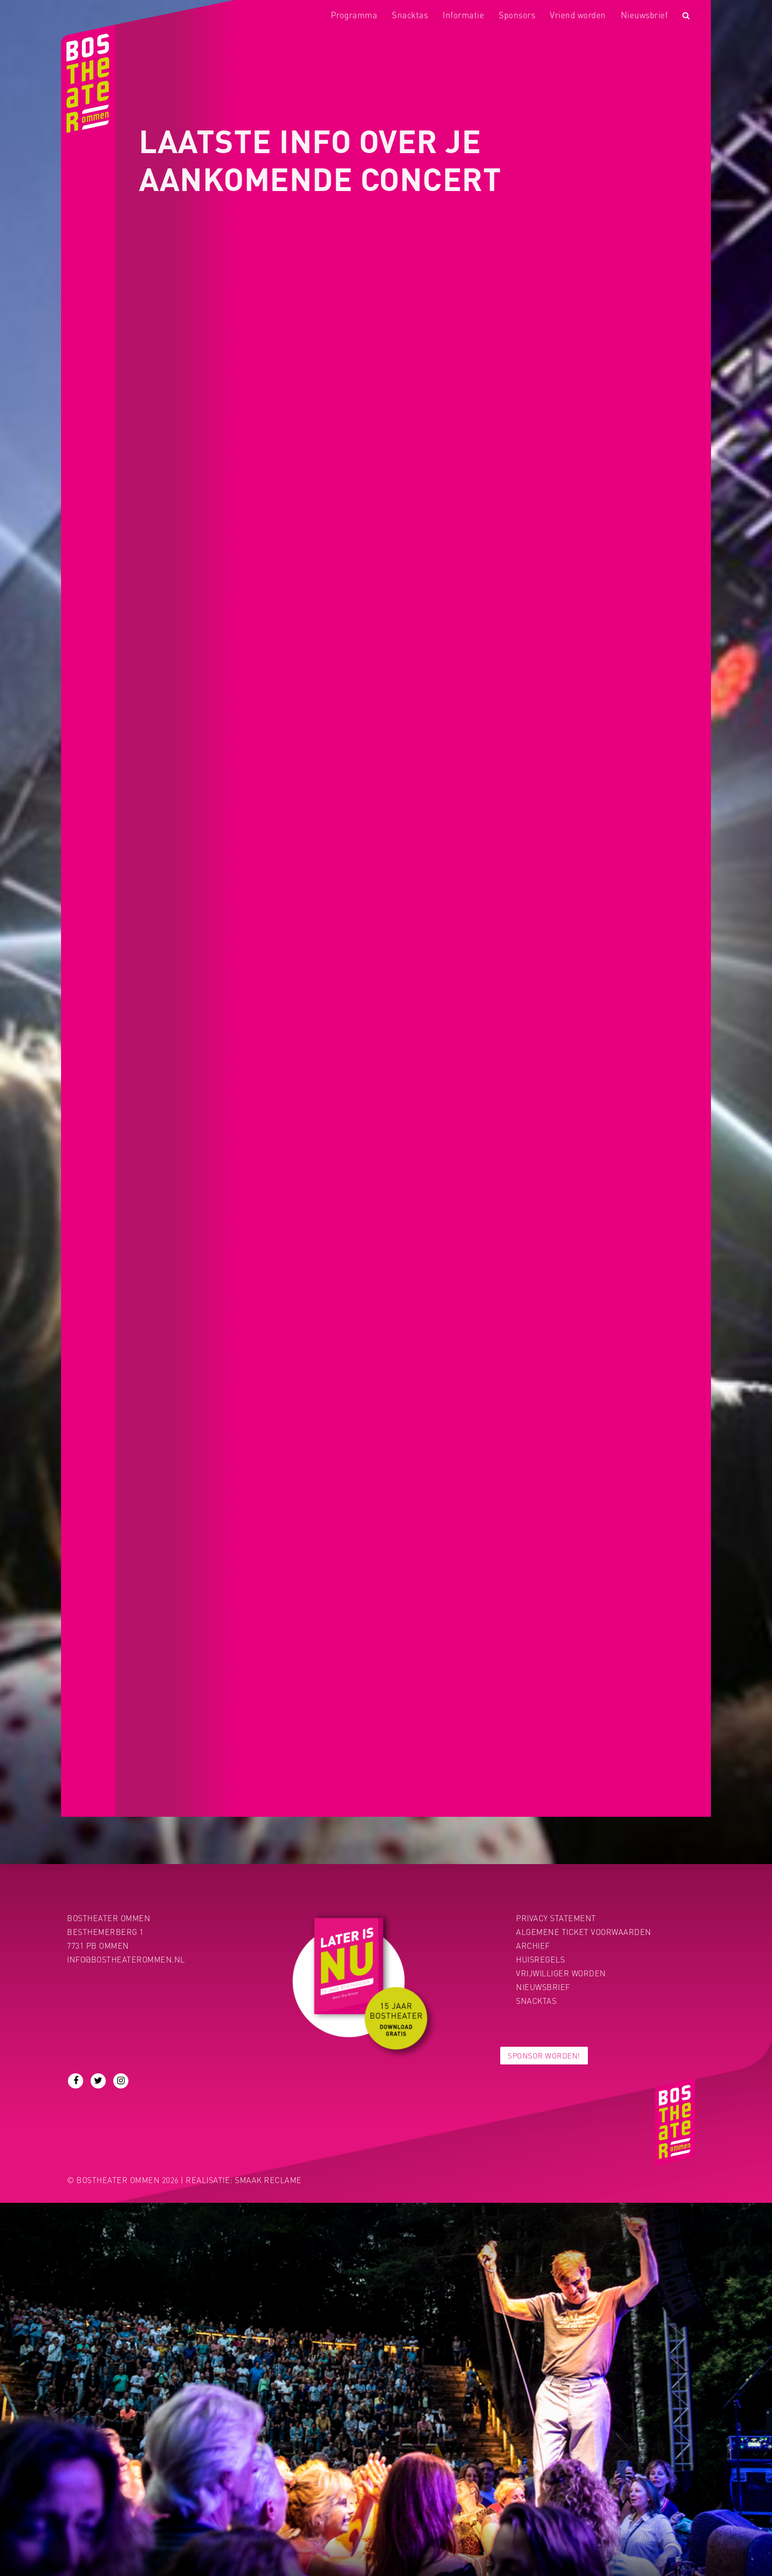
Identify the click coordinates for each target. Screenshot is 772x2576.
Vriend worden (578, 14)
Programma (354, 14)
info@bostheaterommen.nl (126, 1959)
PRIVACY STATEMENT (556, 1918)
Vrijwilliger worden (561, 1973)
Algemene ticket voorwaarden (583, 1932)
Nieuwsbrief (644, 14)
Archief (533, 1945)
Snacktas (410, 14)
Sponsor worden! (544, 2056)
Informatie (463, 14)
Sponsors (517, 14)
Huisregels (540, 1959)
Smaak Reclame (268, 2180)
